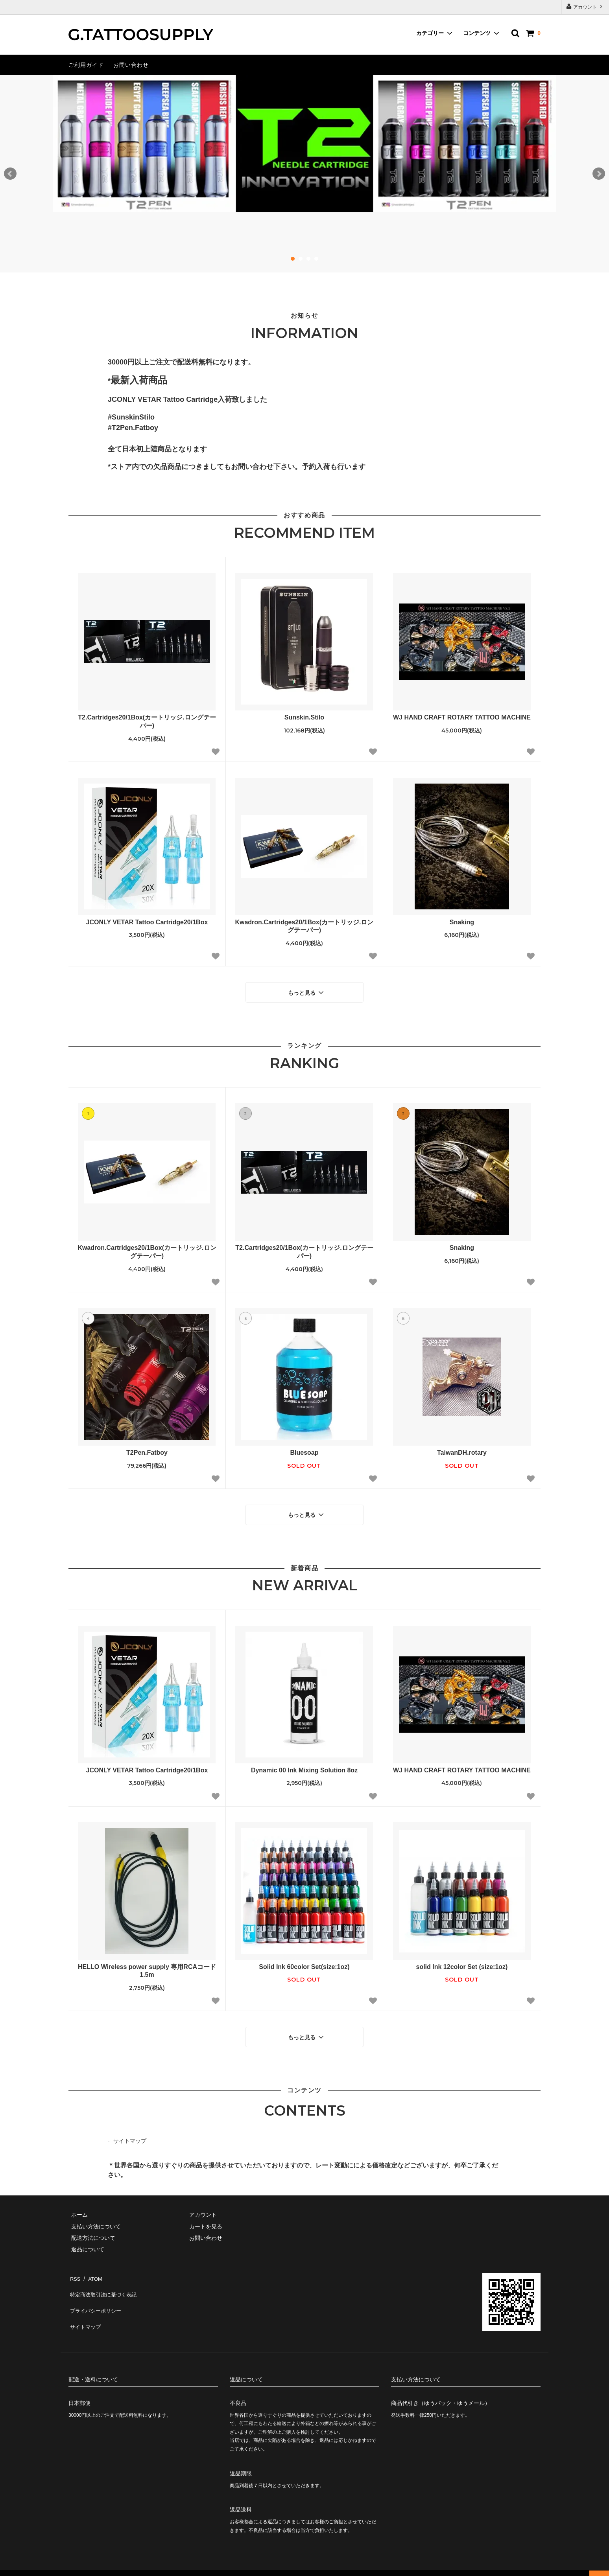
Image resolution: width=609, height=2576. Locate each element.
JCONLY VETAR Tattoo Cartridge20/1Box (147, 922)
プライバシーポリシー (96, 2292)
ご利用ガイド (86, 65)
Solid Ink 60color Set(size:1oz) (304, 1961)
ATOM (92, 2268)
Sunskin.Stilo (304, 717)
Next (598, 173)
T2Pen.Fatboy (147, 1449)
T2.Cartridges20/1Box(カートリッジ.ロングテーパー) (147, 721)
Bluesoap (304, 1449)
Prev (10, 173)
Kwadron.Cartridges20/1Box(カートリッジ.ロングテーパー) (304, 926)
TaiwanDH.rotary (462, 1449)
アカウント (585, 6)
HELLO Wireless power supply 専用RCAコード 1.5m (147, 1965)
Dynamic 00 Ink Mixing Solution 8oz (304, 1764)
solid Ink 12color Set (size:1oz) (461, 1961)
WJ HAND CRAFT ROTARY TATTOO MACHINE (462, 717)
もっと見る (307, 990)
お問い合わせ (131, 65)
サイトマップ (129, 2132)
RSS (74, 2268)
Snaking (462, 922)
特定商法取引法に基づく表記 (104, 2280)
